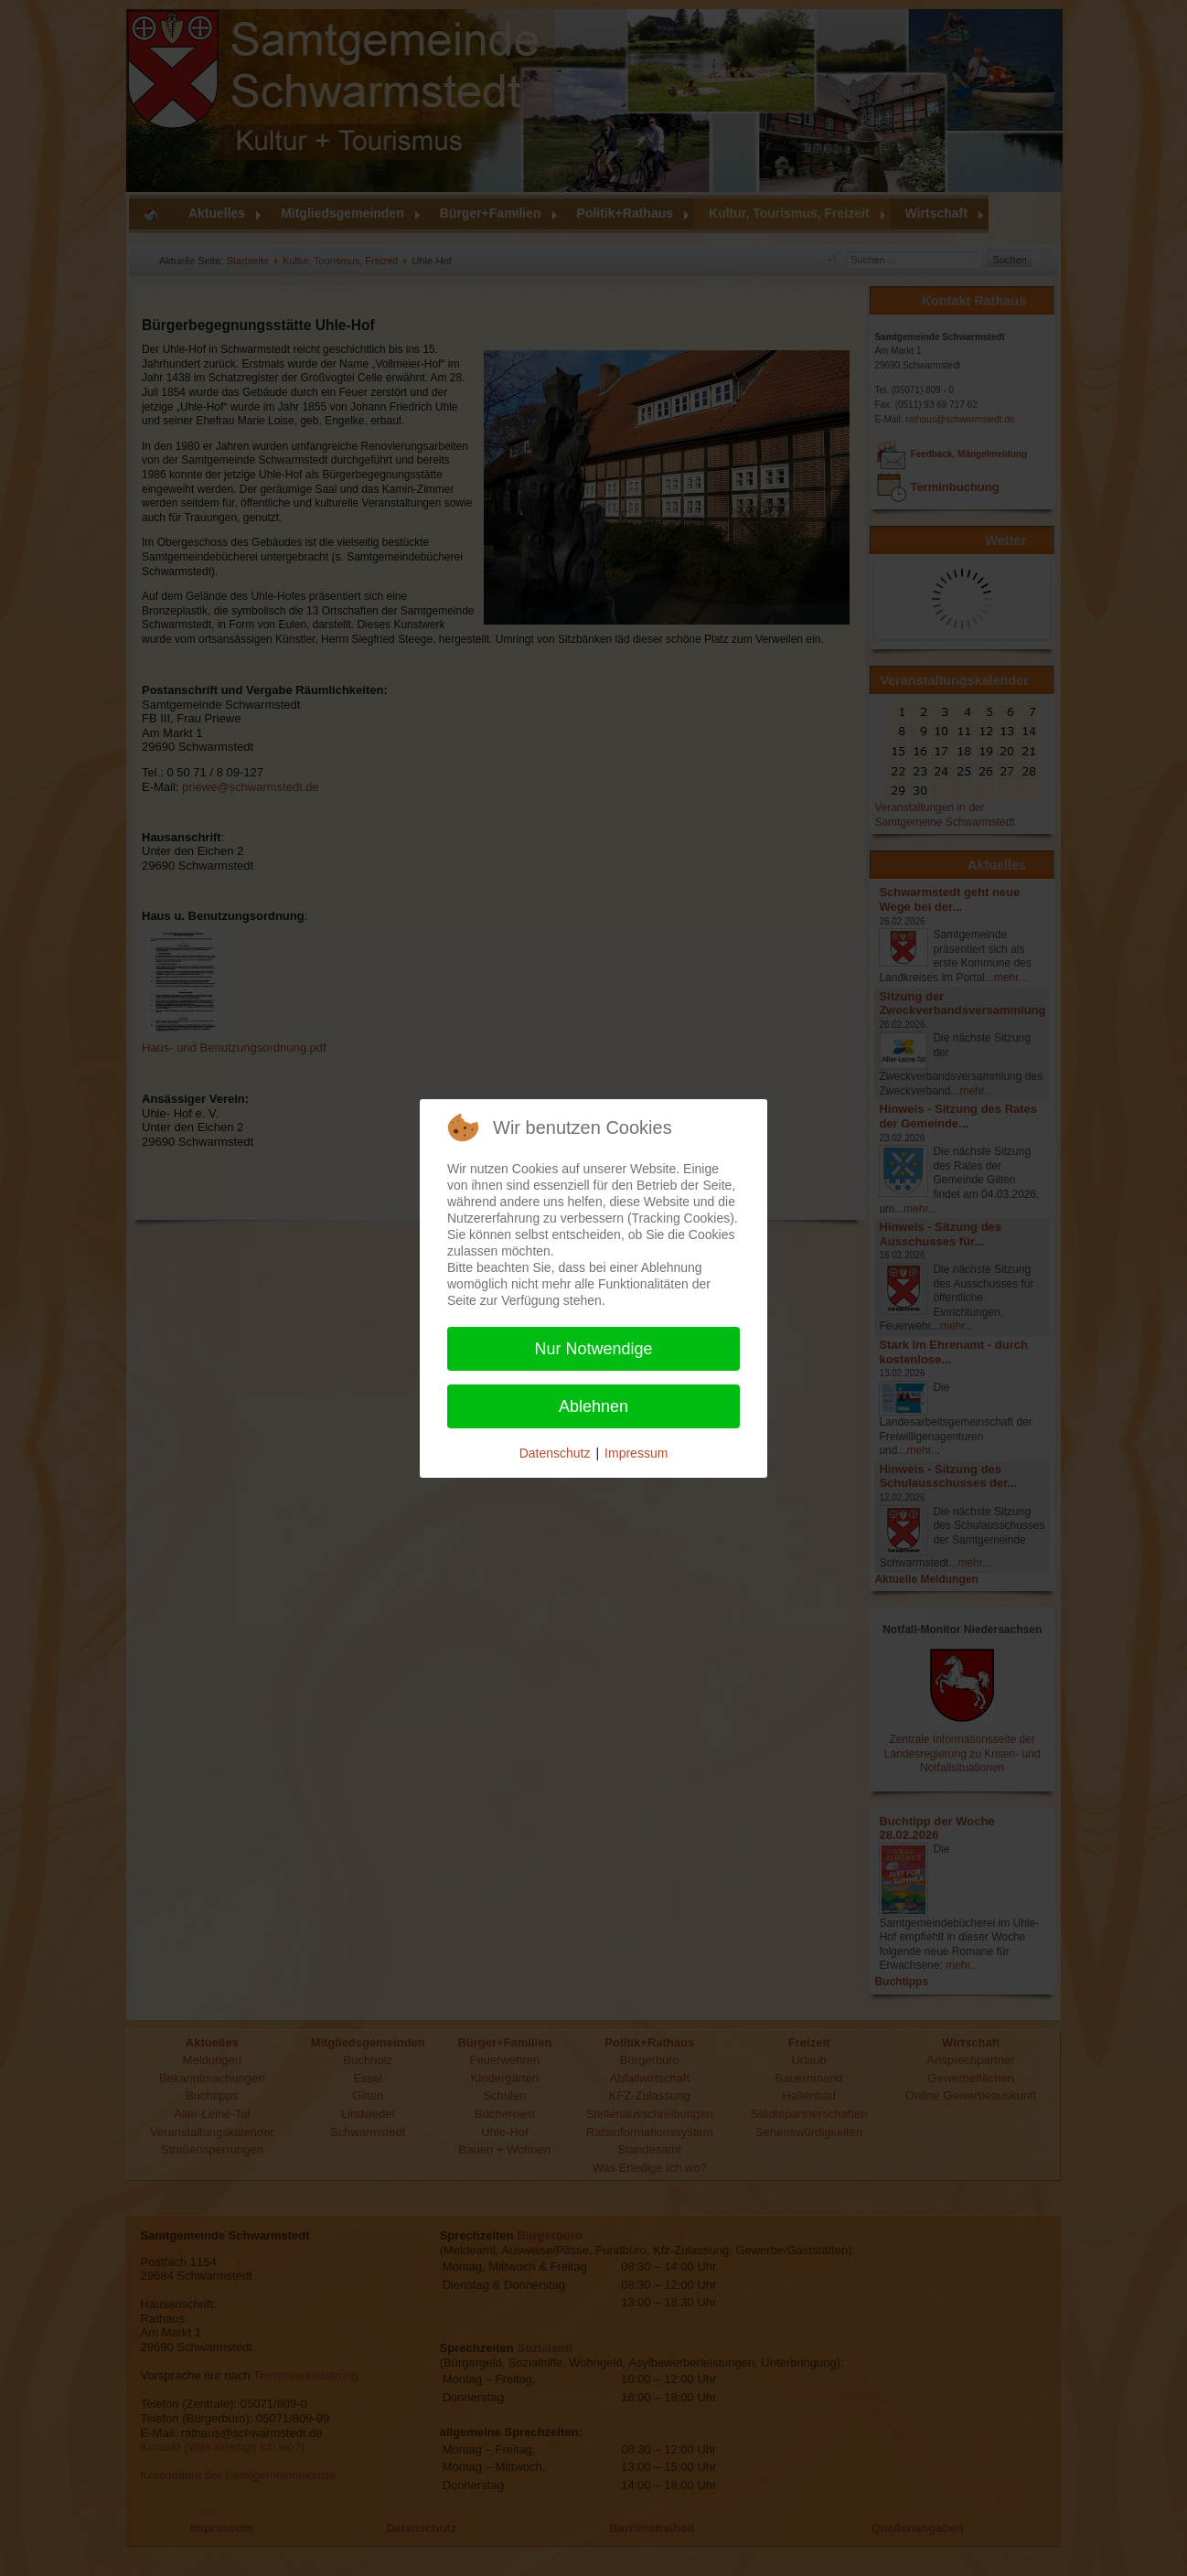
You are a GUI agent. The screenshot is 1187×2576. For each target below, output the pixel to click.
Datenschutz (555, 1453)
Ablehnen (593, 1406)
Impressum (636, 1453)
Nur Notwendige (593, 1349)
